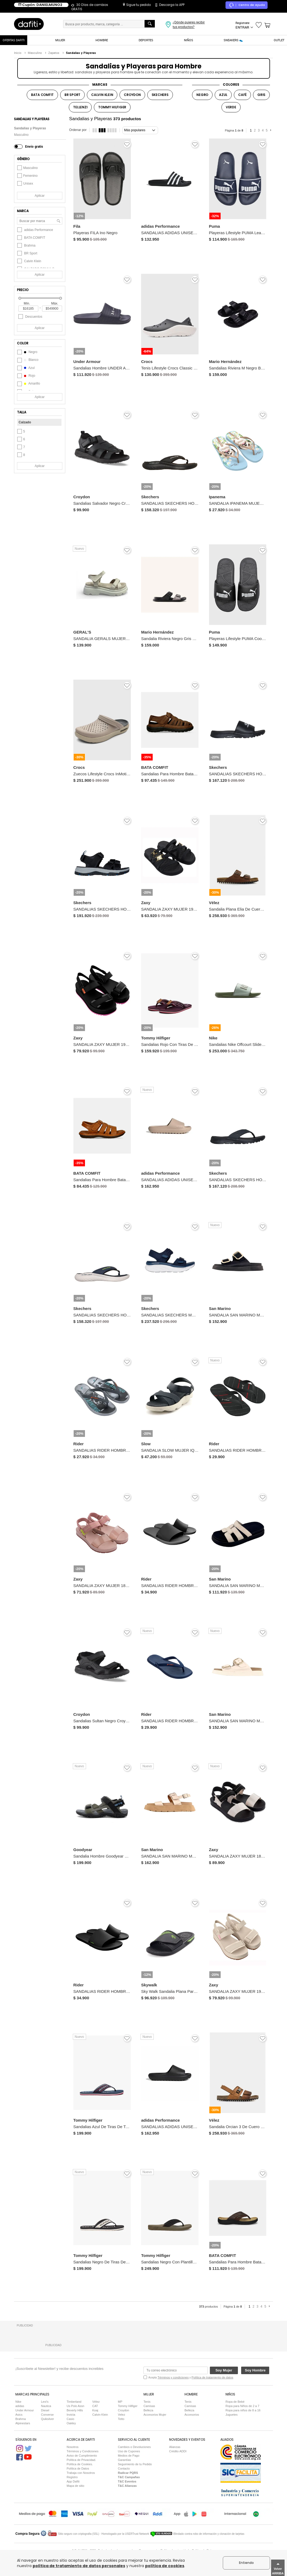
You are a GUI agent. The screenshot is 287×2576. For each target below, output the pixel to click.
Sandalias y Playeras (30, 128)
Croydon (123, 2410)
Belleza (148, 2410)
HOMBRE (101, 40)
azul (26, 368)
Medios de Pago (128, 2455)
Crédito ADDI (177, 2451)
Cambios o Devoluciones (134, 2447)
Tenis (147, 2401)
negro (27, 352)
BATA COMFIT (42, 94)
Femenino (27, 176)
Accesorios (191, 2414)
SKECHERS (160, 94)
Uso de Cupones (129, 2451)
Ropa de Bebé (235, 2401)
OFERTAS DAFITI (14, 40)
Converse (47, 2414)
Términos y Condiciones (82, 2451)
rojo (26, 376)
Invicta (71, 2414)
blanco (27, 360)
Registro (72, 2477)
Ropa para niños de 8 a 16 (243, 2410)
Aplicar (40, 196)
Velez (121, 2414)
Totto (121, 2419)
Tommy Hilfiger (128, 2406)
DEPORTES (146, 40)
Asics (18, 2414)
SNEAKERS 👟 (233, 40)
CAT (95, 2406)
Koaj (95, 2410)
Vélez (96, 2401)
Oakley (71, 2423)
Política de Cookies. (80, 2464)
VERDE (231, 107)
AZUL (223, 94)
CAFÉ (242, 94)
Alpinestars (22, 2423)
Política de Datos (78, 2468)
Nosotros (72, 2447)
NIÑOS (188, 40)
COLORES (231, 84)
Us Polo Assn (75, 2406)
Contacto (124, 2468)
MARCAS (99, 84)
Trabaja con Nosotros (81, 2472)
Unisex (25, 183)
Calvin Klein (100, 2414)
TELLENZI (80, 107)
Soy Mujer (224, 2370)
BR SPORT (72, 94)
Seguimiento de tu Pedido (135, 2464)
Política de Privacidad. (81, 2459)
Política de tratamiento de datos (212, 2377)
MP (120, 2401)
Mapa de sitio (75, 2485)
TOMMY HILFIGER (112, 107)
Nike (18, 2401)
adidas (19, 2406)
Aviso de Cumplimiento (82, 2455)
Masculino (21, 135)
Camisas (149, 2406)
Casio (70, 2419)
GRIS (261, 94)
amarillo (28, 383)
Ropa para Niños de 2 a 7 (242, 2406)
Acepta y (190, 2377)
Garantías (124, 2459)
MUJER (60, 40)
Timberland (74, 2401)
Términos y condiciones (173, 2377)
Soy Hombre (255, 2370)
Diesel (45, 2410)
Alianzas (174, 2447)
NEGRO (202, 94)
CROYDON (132, 94)
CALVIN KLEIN (102, 94)
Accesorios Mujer (155, 2414)
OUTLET (279, 40)
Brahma (20, 2419)
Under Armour (24, 2410)
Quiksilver (47, 2419)
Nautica (46, 2406)
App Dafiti (73, 2481)
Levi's (45, 2401)
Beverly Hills (75, 2410)
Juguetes (232, 2414)
